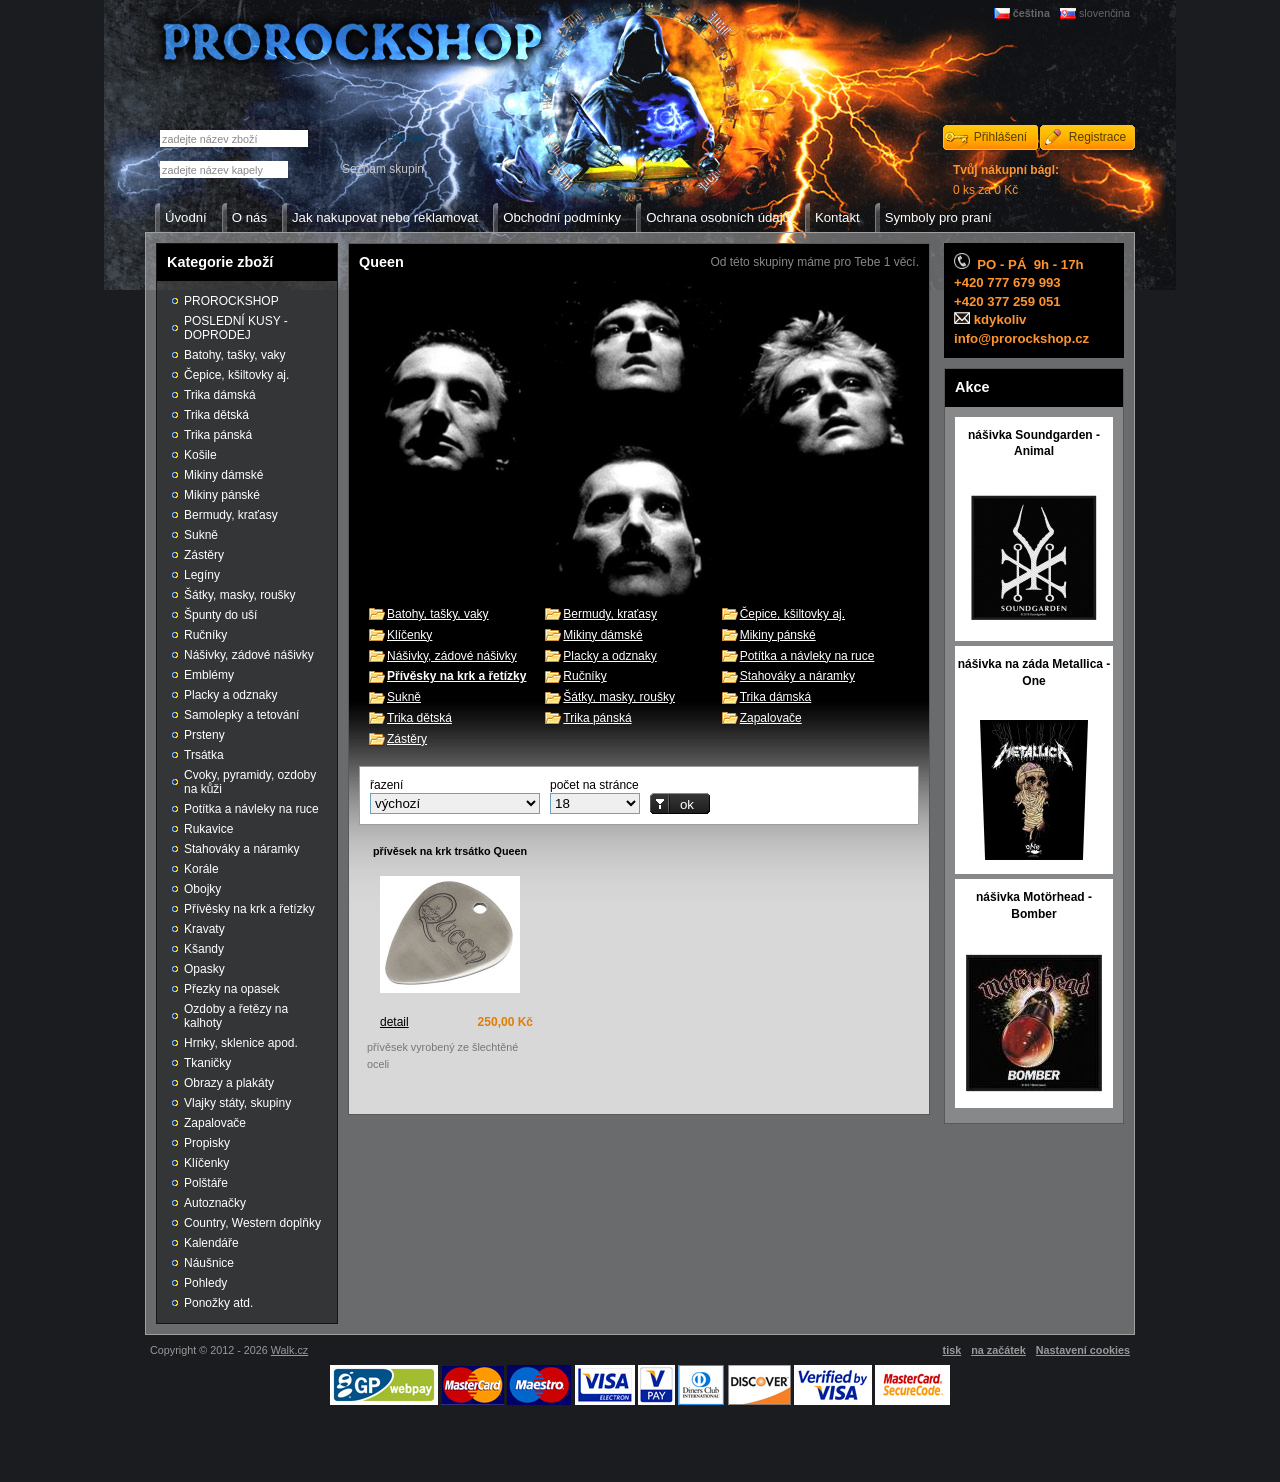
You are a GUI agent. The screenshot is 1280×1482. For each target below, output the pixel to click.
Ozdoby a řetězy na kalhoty (236, 1016)
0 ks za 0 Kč (1006, 180)
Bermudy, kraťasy (610, 614)
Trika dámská (776, 697)
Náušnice (209, 1263)
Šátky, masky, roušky (619, 697)
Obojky (202, 889)
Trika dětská (419, 718)
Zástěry (407, 739)
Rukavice (208, 829)
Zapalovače (771, 718)
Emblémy (209, 675)
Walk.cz (289, 1350)
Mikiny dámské (602, 635)
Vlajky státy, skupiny (237, 1103)
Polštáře (206, 1183)
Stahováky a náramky (797, 676)
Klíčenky (409, 635)
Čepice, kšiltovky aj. (792, 614)
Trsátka (204, 755)
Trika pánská (597, 718)
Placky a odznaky (609, 656)
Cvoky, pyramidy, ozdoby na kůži (250, 782)
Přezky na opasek (231, 989)
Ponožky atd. (218, 1303)
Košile (200, 455)
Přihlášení (1000, 137)
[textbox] (224, 169)
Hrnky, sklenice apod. (241, 1043)
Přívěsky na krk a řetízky (249, 909)
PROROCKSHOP (231, 301)
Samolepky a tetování (241, 715)
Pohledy (205, 1283)
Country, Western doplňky (252, 1223)
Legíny (202, 575)
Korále (201, 869)
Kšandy (204, 949)
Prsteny (204, 735)
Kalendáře (211, 1243)
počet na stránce (594, 785)
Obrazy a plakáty (229, 1083)
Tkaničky (207, 1063)
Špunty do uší (220, 615)
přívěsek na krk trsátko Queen (450, 851)
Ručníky (584, 676)
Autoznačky (215, 1203)
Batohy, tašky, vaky (438, 614)
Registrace (1097, 137)
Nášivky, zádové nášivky (452, 656)
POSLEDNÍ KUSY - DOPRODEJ (236, 328)
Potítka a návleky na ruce (807, 656)
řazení (386, 785)
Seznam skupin (383, 169)
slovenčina (1104, 13)
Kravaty (204, 929)
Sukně (404, 697)
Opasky (204, 969)
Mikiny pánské (778, 635)
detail (394, 1022)
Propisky (207, 1143)
